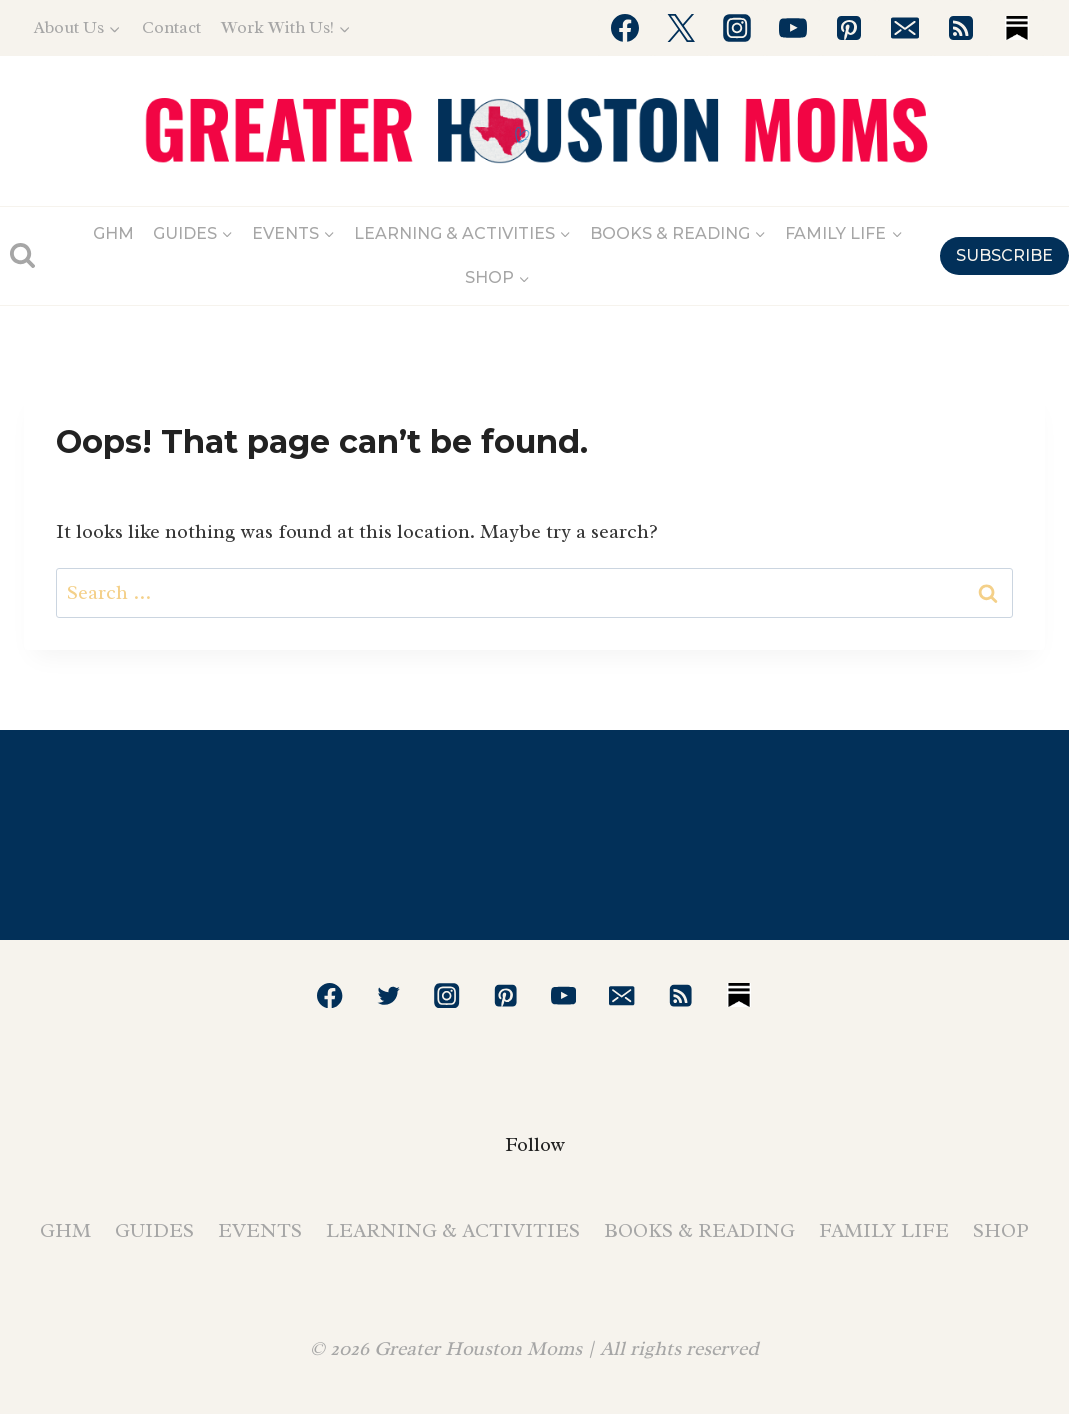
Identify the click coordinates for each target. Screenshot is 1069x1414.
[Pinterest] (849, 28)
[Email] (905, 28)
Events (260, 1230)
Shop (1001, 1230)
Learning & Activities (453, 1230)
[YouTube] (793, 28)
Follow (535, 1144)
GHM (113, 233)
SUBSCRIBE (1004, 255)
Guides (154, 1230)
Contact (171, 27)
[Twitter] (681, 28)
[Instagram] (737, 28)
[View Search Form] (22, 255)
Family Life (884, 1230)
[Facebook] (625, 28)
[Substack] (1017, 28)
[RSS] (961, 28)
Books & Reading (699, 1230)
